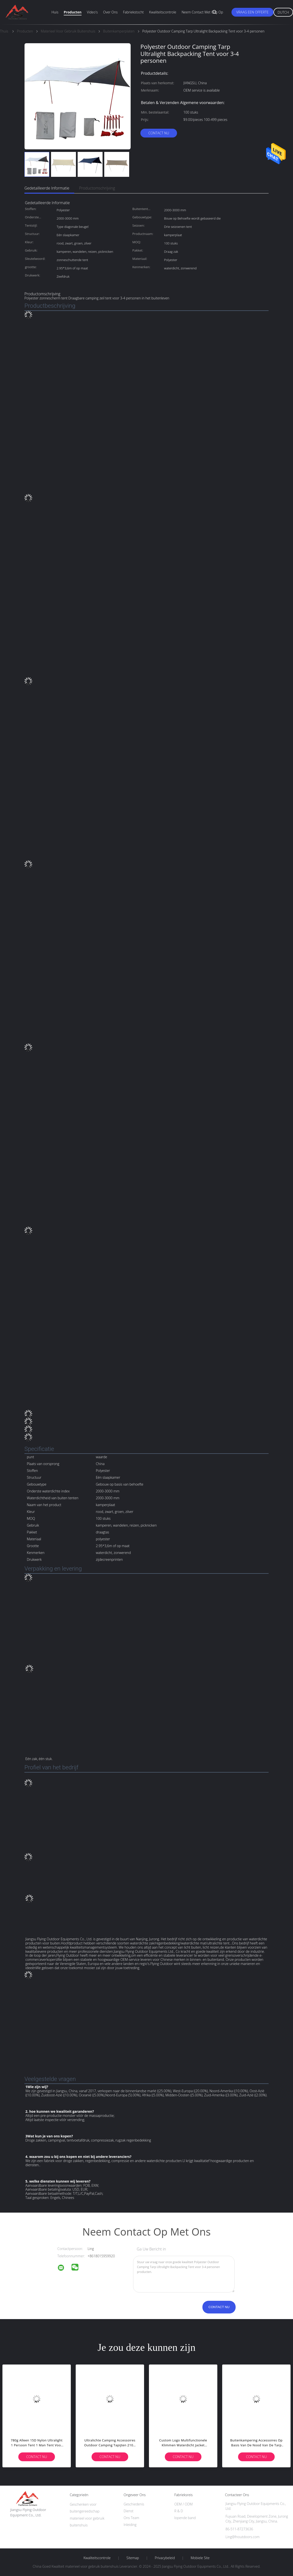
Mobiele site (200, 2558)
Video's (92, 12)
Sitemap (132, 2558)
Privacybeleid (165, 2558)
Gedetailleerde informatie (46, 188)
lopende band (185, 2517)
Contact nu (158, 133)
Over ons (110, 12)
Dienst (128, 2511)
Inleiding (130, 2524)
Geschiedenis (134, 2504)
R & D (178, 2511)
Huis (55, 12)
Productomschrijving (97, 188)
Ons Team (131, 2517)
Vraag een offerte (252, 12)
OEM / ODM (183, 2504)
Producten (73, 12)
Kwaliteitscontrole (162, 12)
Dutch (283, 12)
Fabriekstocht (133, 12)
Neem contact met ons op (202, 12)
